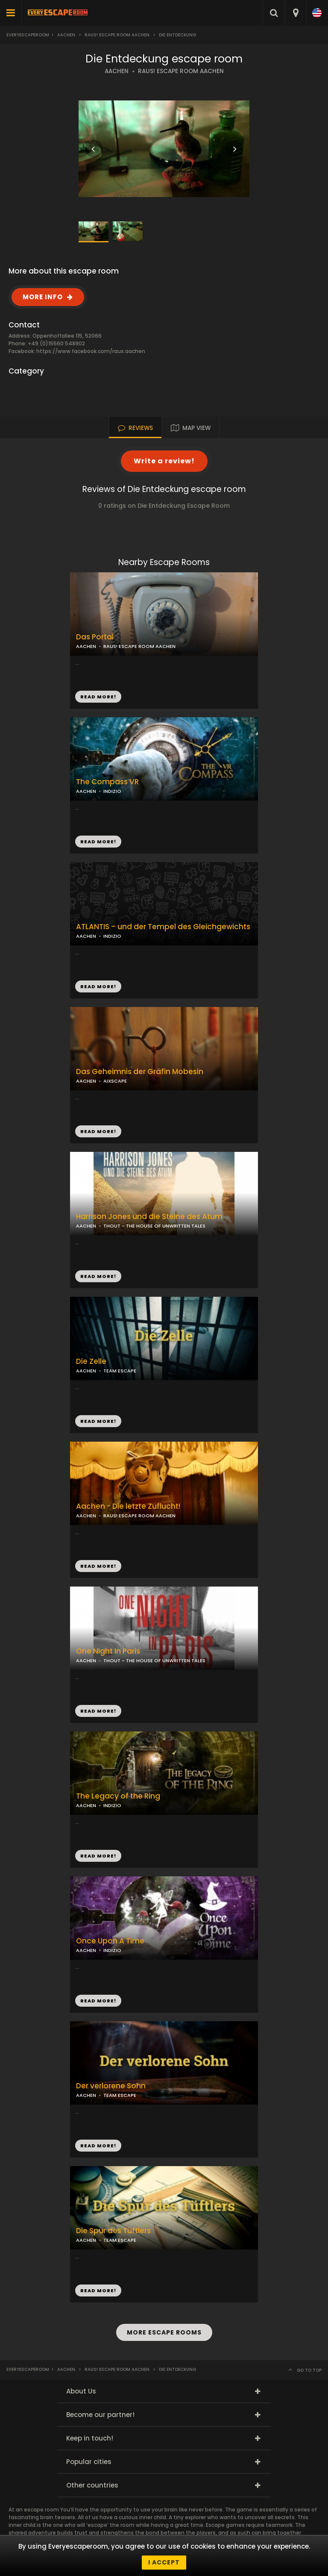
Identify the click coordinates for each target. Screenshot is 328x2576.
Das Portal (95, 637)
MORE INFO (43, 296)
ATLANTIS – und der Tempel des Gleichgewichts (163, 926)
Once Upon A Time (110, 1941)
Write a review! (164, 461)
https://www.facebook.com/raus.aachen (90, 351)
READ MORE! (98, 841)
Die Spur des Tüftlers (113, 2230)
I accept (164, 2562)
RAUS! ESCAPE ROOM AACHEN (181, 71)
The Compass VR (107, 781)
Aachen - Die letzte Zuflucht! (128, 1506)
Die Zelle (91, 1361)
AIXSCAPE (115, 1081)
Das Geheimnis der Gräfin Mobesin (139, 1071)
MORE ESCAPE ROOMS (164, 2332)
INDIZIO (112, 791)
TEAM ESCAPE (119, 1370)
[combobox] (295, 13)
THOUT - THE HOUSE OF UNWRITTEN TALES (154, 1225)
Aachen (66, 35)
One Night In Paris (108, 1651)
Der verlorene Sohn (111, 2085)
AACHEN (117, 71)
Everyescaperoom (27, 35)
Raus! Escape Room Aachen (117, 35)
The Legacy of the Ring (118, 1796)
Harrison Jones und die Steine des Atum (149, 1216)
